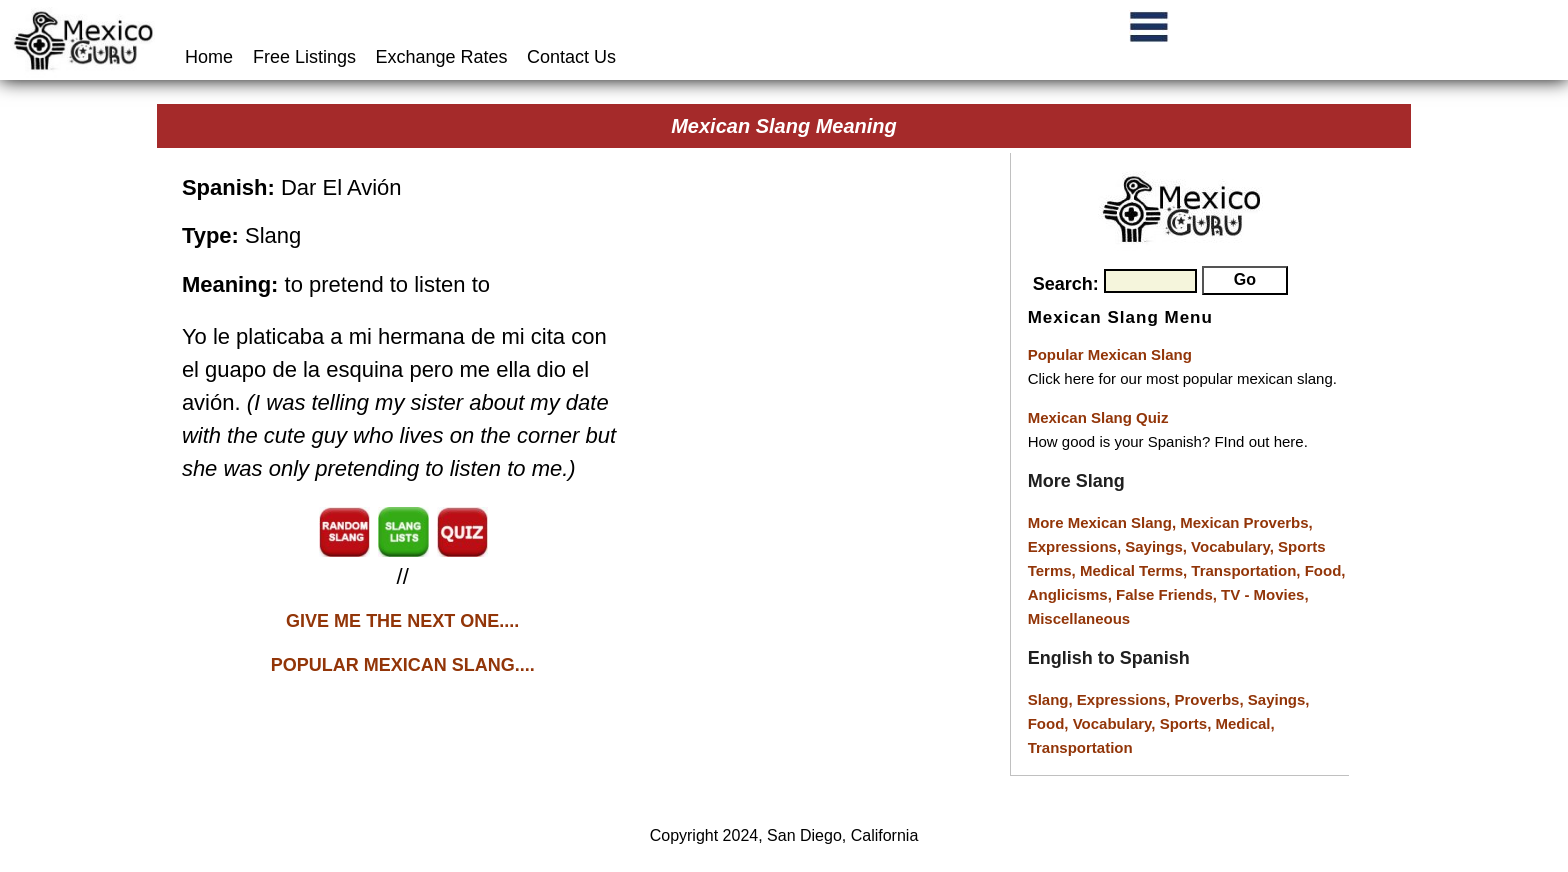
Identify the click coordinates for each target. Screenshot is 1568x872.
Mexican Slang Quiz (1098, 417)
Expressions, (1074, 546)
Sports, (1188, 723)
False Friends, (1168, 594)
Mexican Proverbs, (1246, 522)
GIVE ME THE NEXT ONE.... (402, 621)
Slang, (1052, 699)
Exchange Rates (442, 57)
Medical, (1245, 723)
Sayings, (1158, 546)
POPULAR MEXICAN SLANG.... (403, 665)
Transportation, (1247, 570)
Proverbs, (1210, 699)
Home (211, 57)
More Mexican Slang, (1104, 522)
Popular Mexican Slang (1110, 354)
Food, (1325, 570)
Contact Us (571, 57)
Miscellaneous (1079, 618)
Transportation (1080, 747)
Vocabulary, (1234, 546)
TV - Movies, (1265, 594)
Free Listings (304, 57)
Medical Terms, (1135, 570)
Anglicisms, (1072, 594)
